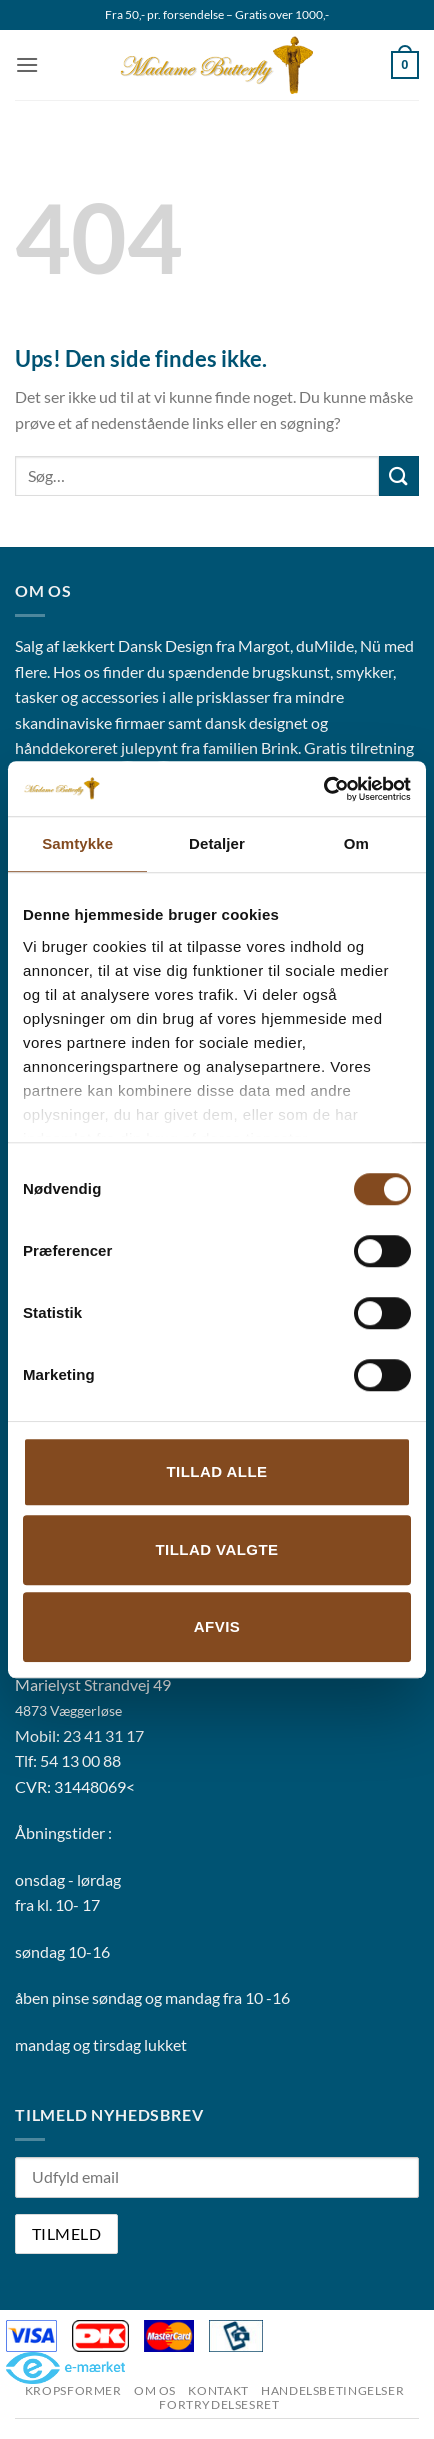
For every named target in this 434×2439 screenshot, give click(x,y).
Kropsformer (73, 2390)
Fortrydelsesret (219, 2404)
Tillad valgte (216, 1549)
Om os (155, 2390)
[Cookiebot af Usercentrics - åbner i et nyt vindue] (323, 789)
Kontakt (218, 2390)
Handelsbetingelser (332, 2390)
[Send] (399, 475)
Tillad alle (216, 1471)
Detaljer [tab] (217, 843)
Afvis (217, 1626)
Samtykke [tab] (77, 843)
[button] (27, 64)
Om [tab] (356, 843)
